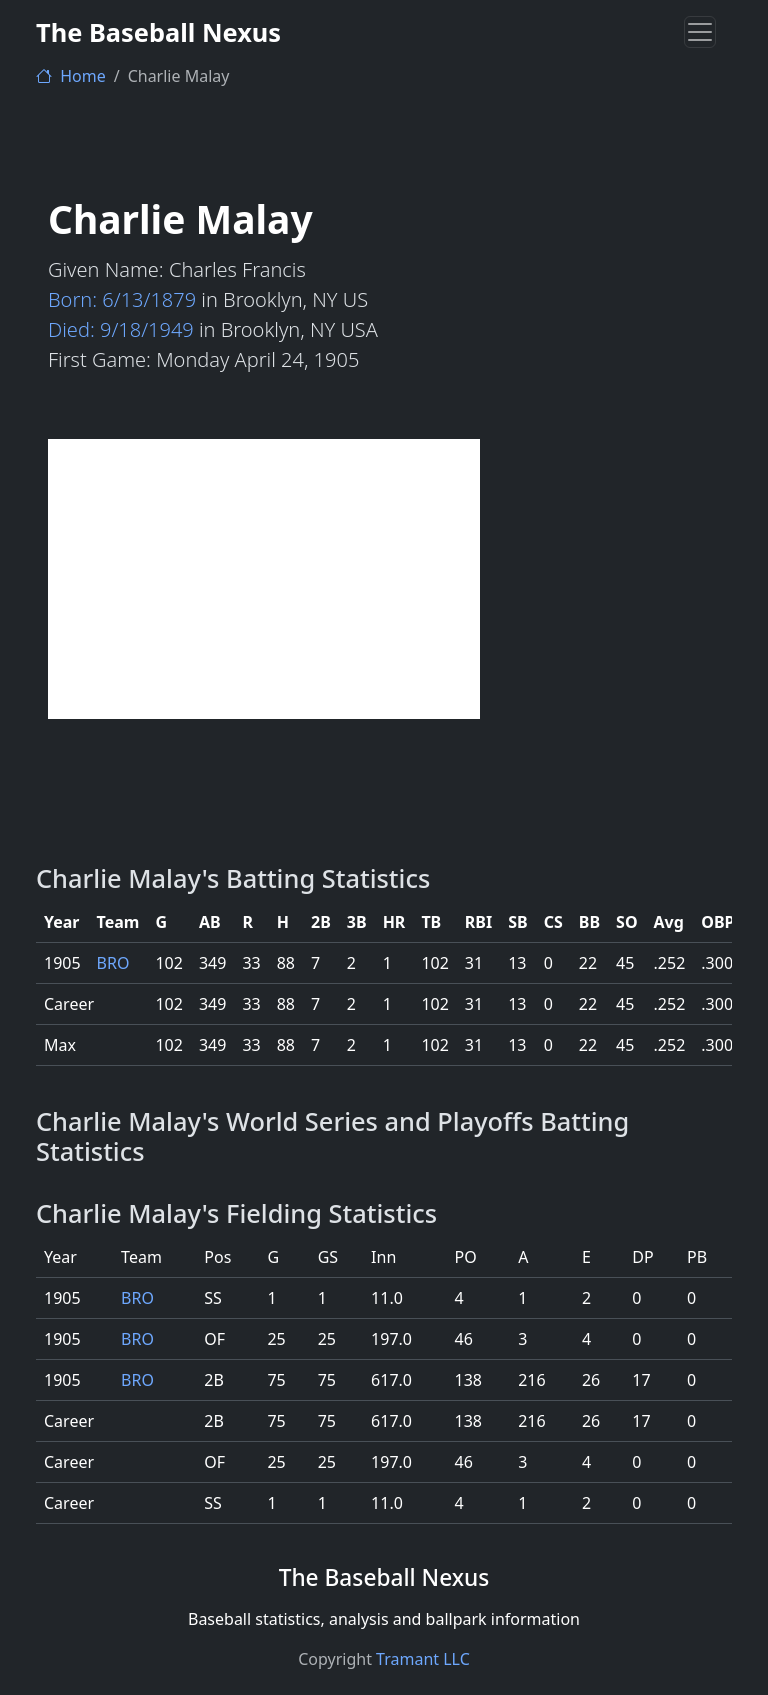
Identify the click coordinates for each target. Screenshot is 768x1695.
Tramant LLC (423, 1659)
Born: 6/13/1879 (122, 299)
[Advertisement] (264, 579)
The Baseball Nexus (158, 32)
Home (71, 76)
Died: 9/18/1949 (121, 329)
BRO (113, 963)
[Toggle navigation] (700, 32)
